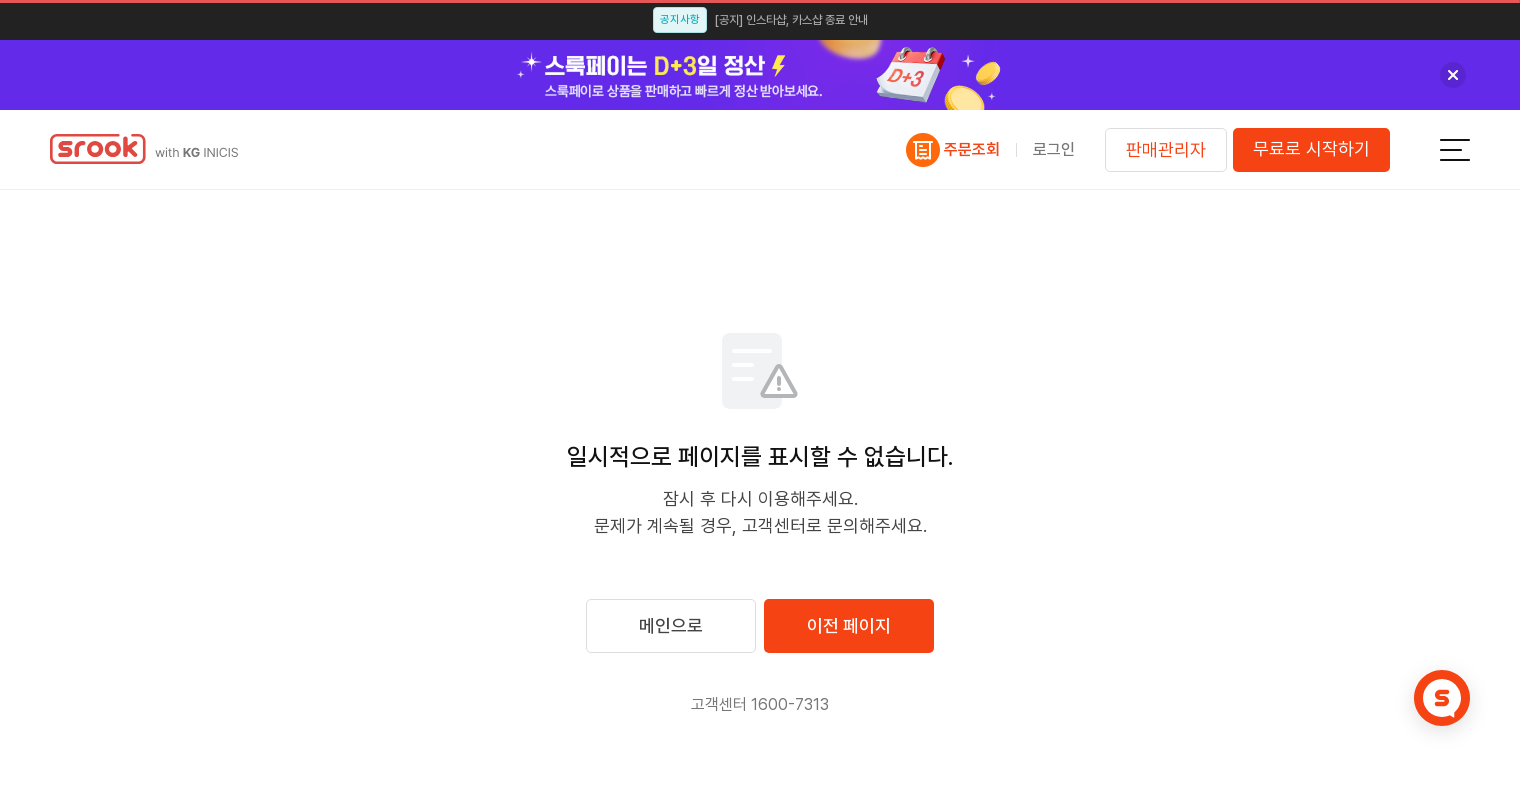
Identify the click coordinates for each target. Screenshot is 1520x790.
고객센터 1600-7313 (760, 704)
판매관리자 (1166, 149)
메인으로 (671, 625)
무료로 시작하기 (1311, 148)
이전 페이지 (849, 625)
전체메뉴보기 (1455, 150)
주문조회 (972, 150)
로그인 (1054, 149)
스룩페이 (161, 149)
